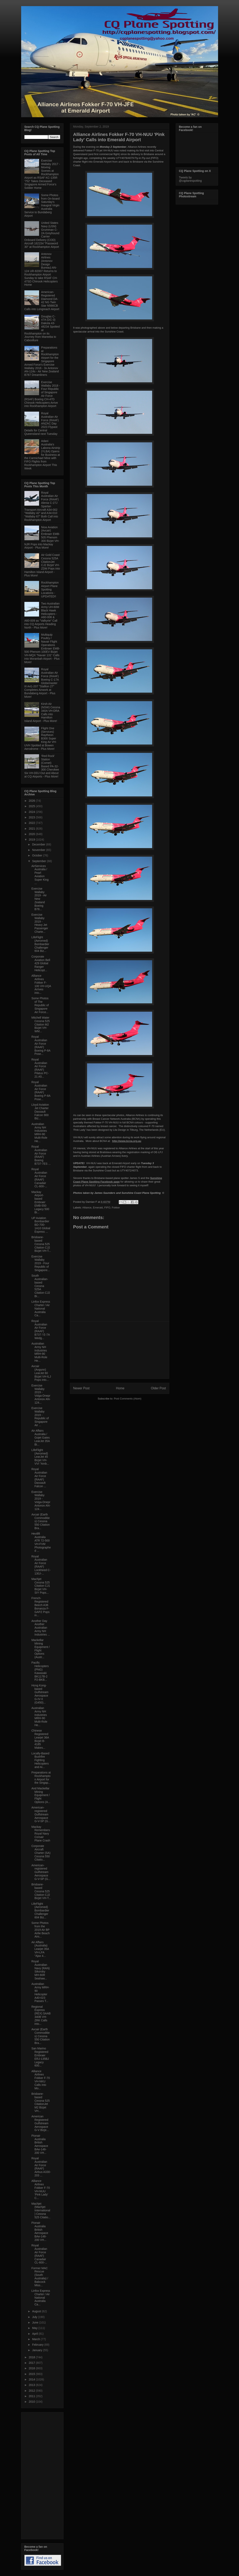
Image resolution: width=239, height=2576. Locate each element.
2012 (32, 2390)
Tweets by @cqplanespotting (190, 179)
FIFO (107, 1207)
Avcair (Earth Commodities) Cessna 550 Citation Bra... (40, 1521)
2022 (32, 822)
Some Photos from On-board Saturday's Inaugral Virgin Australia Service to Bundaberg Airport (42, 205)
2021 (32, 828)
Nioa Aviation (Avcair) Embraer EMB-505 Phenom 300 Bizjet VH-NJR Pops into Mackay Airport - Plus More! (42, 537)
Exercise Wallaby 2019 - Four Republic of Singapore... (40, 1263)
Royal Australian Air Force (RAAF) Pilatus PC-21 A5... (40, 1068)
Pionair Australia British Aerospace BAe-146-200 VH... (39, 2144)
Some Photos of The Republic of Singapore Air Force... (40, 1005)
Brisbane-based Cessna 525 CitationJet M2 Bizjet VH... (40, 2102)
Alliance (87, 1207)
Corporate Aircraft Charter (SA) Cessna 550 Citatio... (40, 1852)
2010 (32, 2401)
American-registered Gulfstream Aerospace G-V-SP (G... (40, 1814)
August (37, 2311)
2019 (32, 839)
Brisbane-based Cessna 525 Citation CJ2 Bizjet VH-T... (41, 1244)
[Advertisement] (119, 1350)
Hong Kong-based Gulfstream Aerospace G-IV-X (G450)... (39, 1694)
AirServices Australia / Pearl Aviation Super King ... (39, 874)
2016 (32, 2368)
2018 (32, 2357)
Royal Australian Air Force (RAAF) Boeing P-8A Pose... (40, 1045)
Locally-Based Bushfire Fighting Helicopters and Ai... (40, 1760)
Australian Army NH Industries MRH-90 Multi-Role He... (39, 1132)
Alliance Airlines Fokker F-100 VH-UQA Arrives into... (41, 984)
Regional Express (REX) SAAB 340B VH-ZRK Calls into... (40, 2015)
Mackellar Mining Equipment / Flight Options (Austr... (40, 1648)
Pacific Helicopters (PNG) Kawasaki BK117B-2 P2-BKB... (40, 1671)
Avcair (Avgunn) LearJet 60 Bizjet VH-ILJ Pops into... (41, 1373)
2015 (32, 2374)
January (37, 2350)
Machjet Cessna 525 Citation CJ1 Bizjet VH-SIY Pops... (40, 1585)
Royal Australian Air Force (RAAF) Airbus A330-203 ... (41, 2167)
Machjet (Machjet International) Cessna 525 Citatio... (40, 2210)
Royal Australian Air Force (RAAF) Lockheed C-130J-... (40, 1565)
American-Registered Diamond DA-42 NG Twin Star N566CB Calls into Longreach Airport (41, 300)
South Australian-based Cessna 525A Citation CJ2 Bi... (40, 1286)
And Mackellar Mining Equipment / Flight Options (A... (40, 1795)
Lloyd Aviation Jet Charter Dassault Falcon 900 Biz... (40, 1111)
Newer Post (81, 1388)
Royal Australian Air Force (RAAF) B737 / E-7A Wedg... (40, 1329)
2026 (32, 800)
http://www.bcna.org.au (126, 1141)
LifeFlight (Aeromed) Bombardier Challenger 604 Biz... (40, 944)
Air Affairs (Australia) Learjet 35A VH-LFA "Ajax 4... (40, 1949)
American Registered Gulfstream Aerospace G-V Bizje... (40, 2123)
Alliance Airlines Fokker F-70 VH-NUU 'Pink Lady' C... (40, 2189)
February (38, 2344)
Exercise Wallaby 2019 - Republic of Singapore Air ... (40, 1416)
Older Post (158, 1388)
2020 (32, 834)
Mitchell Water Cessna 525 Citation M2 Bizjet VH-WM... (40, 1024)
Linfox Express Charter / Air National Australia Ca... (40, 1308)
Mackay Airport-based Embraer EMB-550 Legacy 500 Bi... (40, 1202)
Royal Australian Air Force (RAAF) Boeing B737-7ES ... (40, 1155)
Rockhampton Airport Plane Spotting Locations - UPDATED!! (50, 589)
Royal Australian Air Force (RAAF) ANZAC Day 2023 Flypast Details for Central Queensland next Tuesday (41, 423)
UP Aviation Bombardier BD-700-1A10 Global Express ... (40, 1224)
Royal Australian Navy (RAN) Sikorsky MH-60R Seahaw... (40, 1970)
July (35, 2317)
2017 (32, 2362)
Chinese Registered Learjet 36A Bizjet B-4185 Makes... (40, 1739)
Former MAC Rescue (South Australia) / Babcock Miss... (39, 2277)
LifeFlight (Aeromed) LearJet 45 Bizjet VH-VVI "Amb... (40, 1456)
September (39, 861)
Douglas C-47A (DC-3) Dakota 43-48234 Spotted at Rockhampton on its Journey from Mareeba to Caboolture (42, 328)
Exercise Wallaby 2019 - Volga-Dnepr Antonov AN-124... (40, 1394)
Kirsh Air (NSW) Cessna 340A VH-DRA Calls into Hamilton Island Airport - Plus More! (42, 712)
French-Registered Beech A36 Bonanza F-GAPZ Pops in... (40, 1606)
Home (120, 1388)
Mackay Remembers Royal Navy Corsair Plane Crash (40, 1833)
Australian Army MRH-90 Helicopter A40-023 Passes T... (40, 1992)
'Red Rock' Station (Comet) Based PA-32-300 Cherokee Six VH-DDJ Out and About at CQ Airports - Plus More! (41, 766)
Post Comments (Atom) (127, 1398)
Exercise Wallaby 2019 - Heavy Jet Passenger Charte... (39, 923)
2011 (32, 2396)
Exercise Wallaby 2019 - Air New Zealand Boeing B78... (39, 899)
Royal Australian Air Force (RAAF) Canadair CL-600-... (39, 1178)
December (39, 844)
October (37, 855)
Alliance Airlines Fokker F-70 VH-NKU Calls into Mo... (40, 2080)
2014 (32, 2379)
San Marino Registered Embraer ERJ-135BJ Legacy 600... (40, 2057)
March (36, 2339)
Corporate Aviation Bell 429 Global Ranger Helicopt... (40, 963)
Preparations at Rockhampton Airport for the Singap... (41, 1777)
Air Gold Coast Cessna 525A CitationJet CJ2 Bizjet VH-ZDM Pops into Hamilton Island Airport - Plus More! (42, 565)
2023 (32, 817)
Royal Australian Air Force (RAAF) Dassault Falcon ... (39, 1477)
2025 (32, 806)
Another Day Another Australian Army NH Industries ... (40, 1627)
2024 (32, 811)
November (39, 850)
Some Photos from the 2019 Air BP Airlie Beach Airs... (40, 1929)
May (35, 2328)
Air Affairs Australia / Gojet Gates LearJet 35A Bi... (40, 1437)
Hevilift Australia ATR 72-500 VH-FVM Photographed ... (41, 1542)
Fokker (116, 1207)
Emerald (98, 1207)
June (35, 2322)
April (35, 2333)
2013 (32, 2385)
